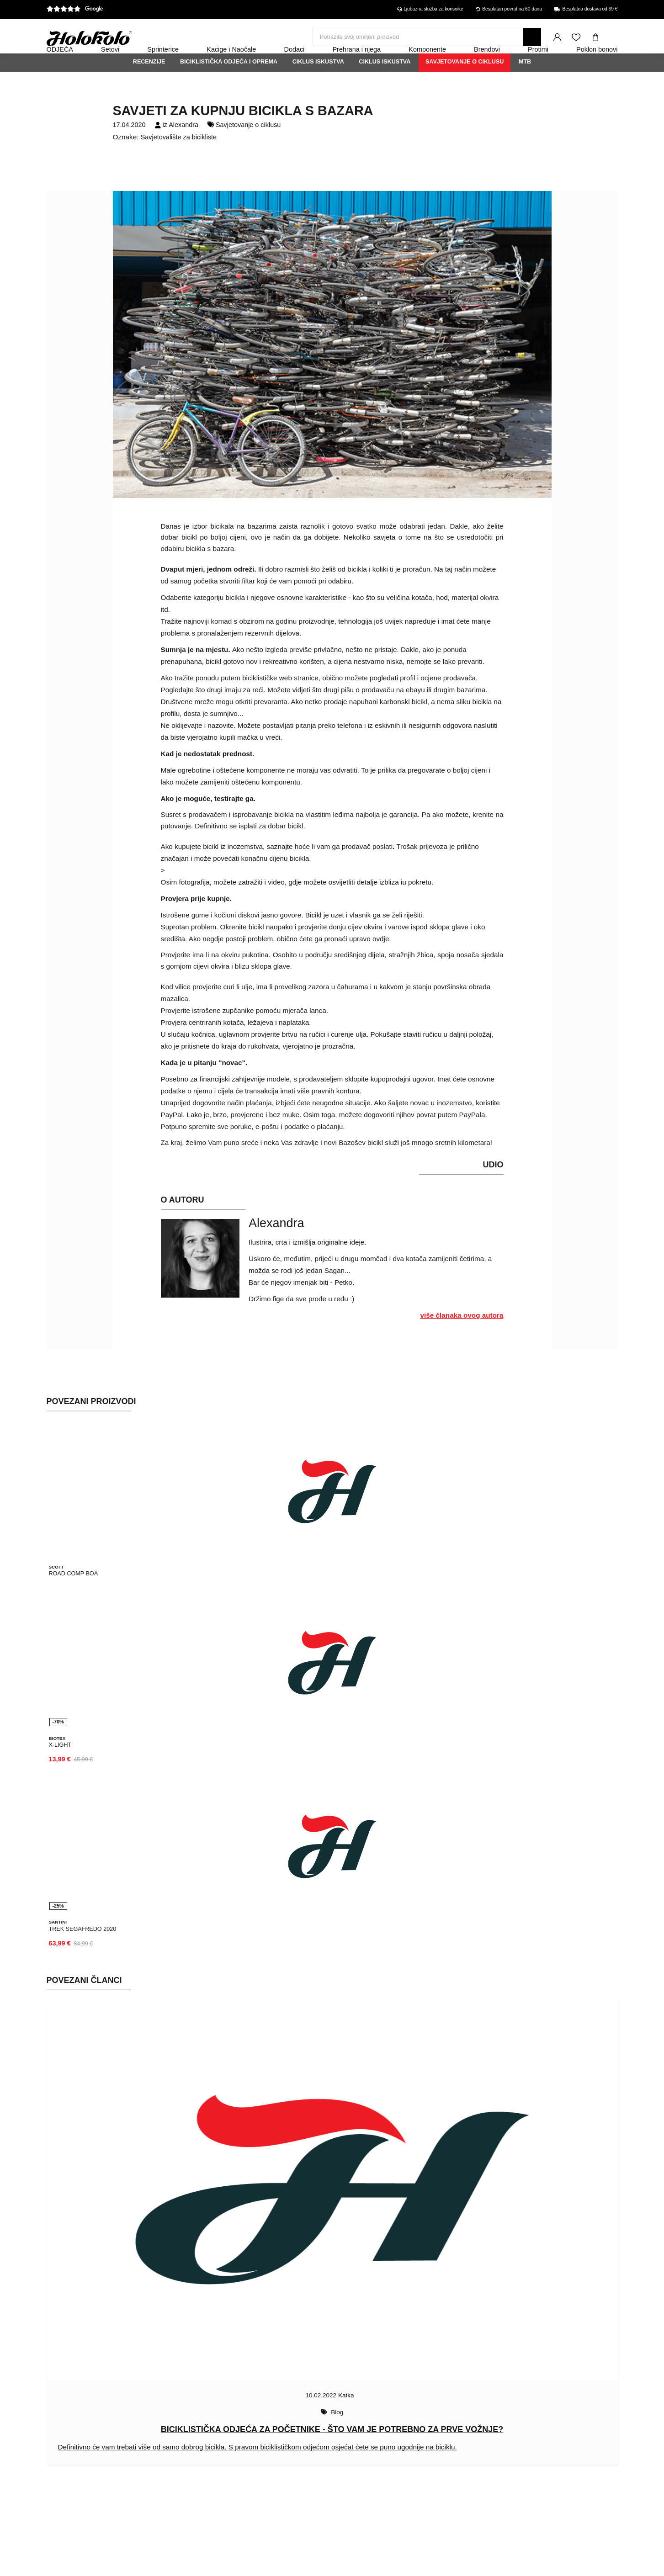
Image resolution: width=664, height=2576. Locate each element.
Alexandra (183, 149)
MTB (525, 86)
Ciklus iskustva (318, 86)
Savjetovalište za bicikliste (179, 161)
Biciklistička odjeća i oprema (228, 86)
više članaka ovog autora (462, 1340)
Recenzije (149, 86)
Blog (336, 2432)
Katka (346, 2415)
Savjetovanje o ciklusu (464, 86)
